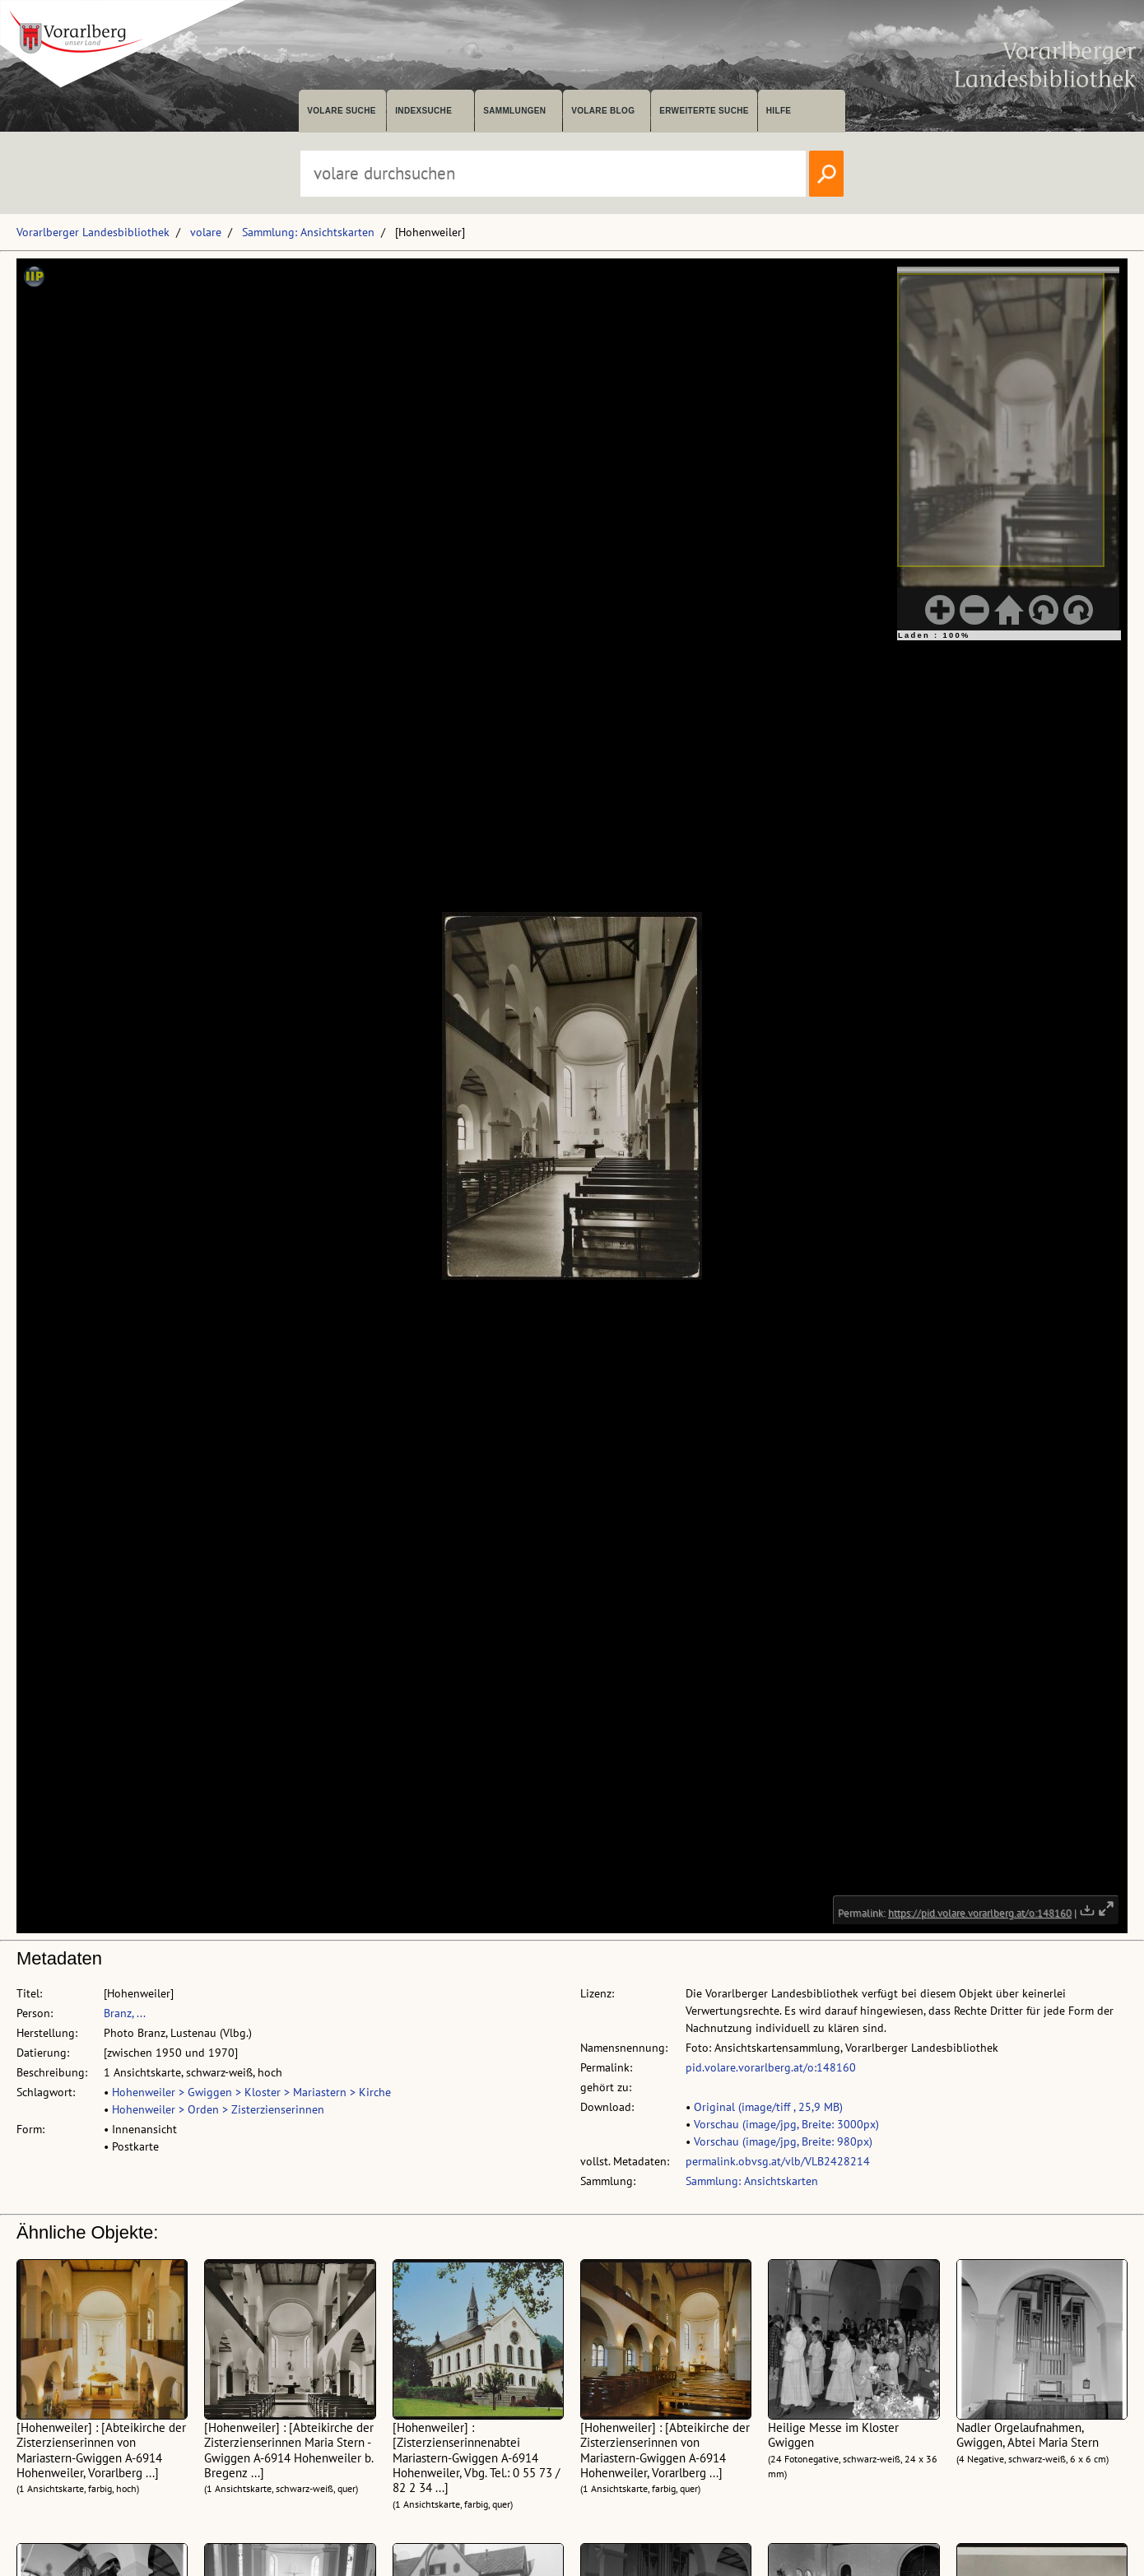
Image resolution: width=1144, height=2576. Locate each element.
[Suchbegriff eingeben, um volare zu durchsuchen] (553, 174)
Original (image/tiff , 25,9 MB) (768, 2106)
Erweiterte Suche (704, 110)
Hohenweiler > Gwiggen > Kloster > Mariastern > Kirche (251, 2092)
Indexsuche (423, 110)
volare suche (341, 110)
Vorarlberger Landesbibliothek (93, 232)
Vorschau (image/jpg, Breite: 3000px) (786, 2124)
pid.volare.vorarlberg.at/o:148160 (771, 2067)
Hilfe (779, 110)
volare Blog (603, 110)
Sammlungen (514, 110)
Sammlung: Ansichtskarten (308, 232)
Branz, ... (125, 2013)
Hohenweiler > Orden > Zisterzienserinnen (218, 2109)
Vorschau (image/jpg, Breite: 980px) (783, 2141)
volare (205, 232)
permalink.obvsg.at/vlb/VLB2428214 (778, 2161)
